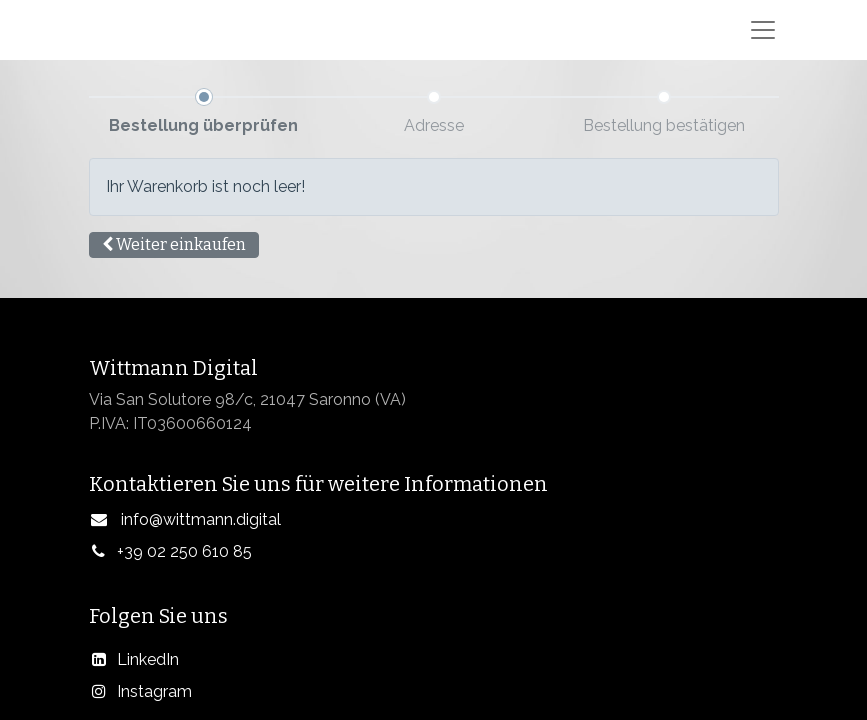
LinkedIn (148, 659)
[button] (174, 245)
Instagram (154, 691)
